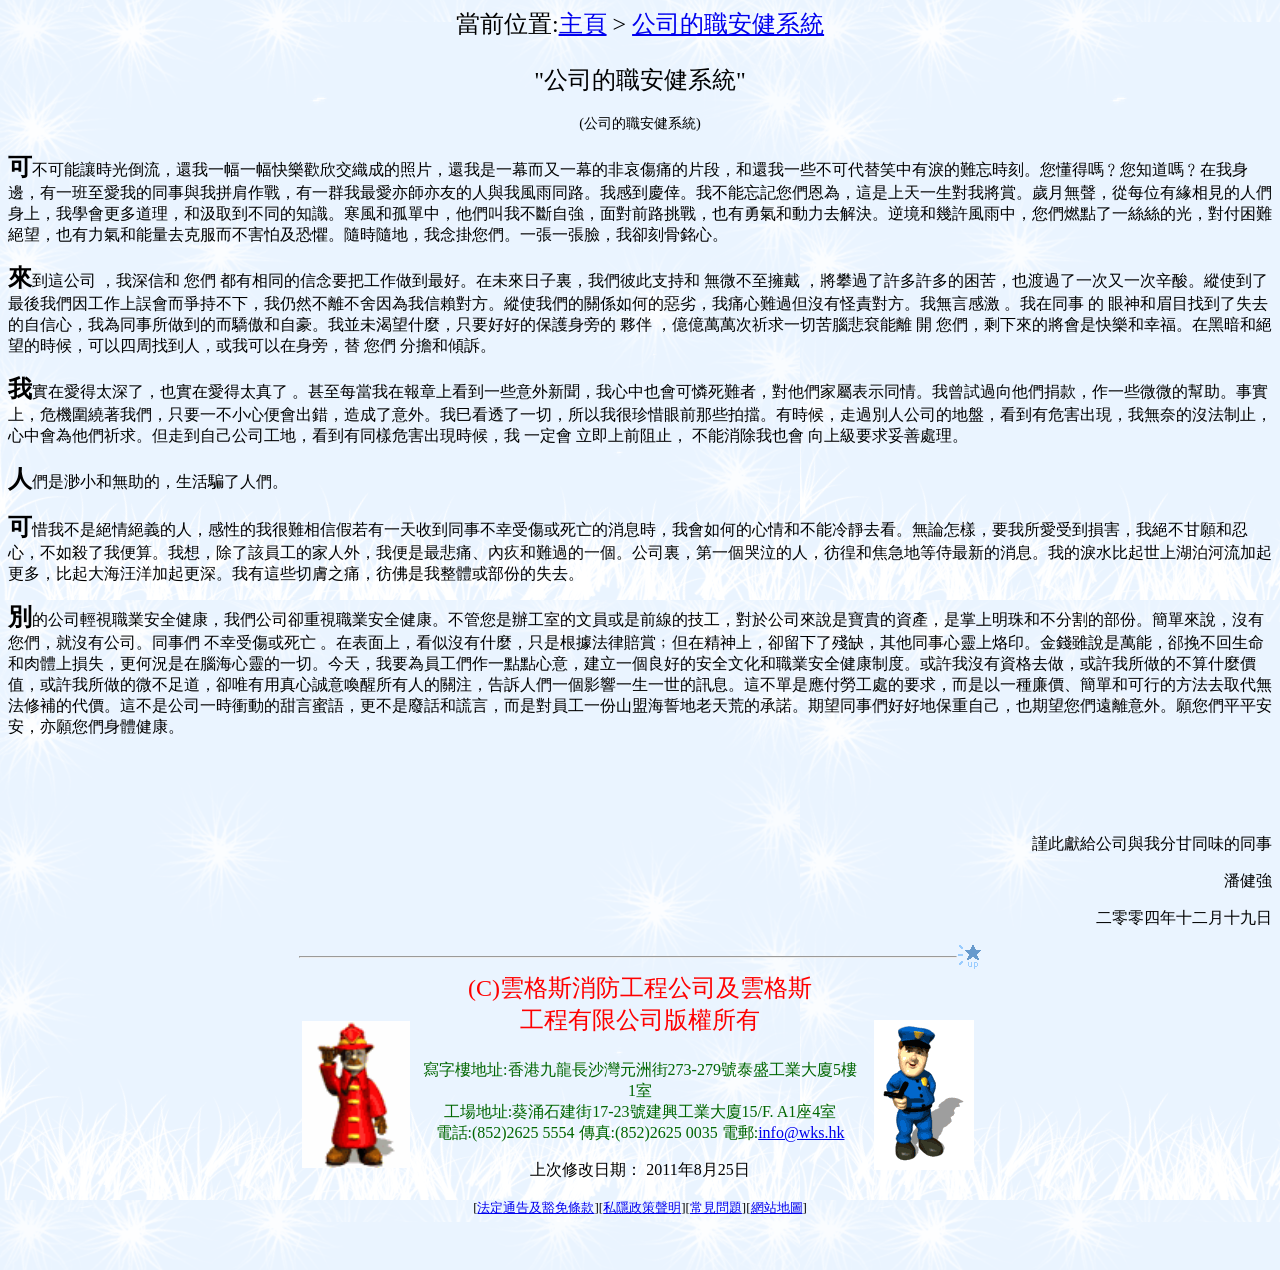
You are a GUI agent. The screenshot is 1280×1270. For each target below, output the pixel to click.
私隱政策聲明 (642, 1207)
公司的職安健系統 (728, 24)
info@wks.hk (801, 1132)
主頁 (583, 24)
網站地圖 (777, 1207)
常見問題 (716, 1207)
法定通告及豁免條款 (535, 1207)
